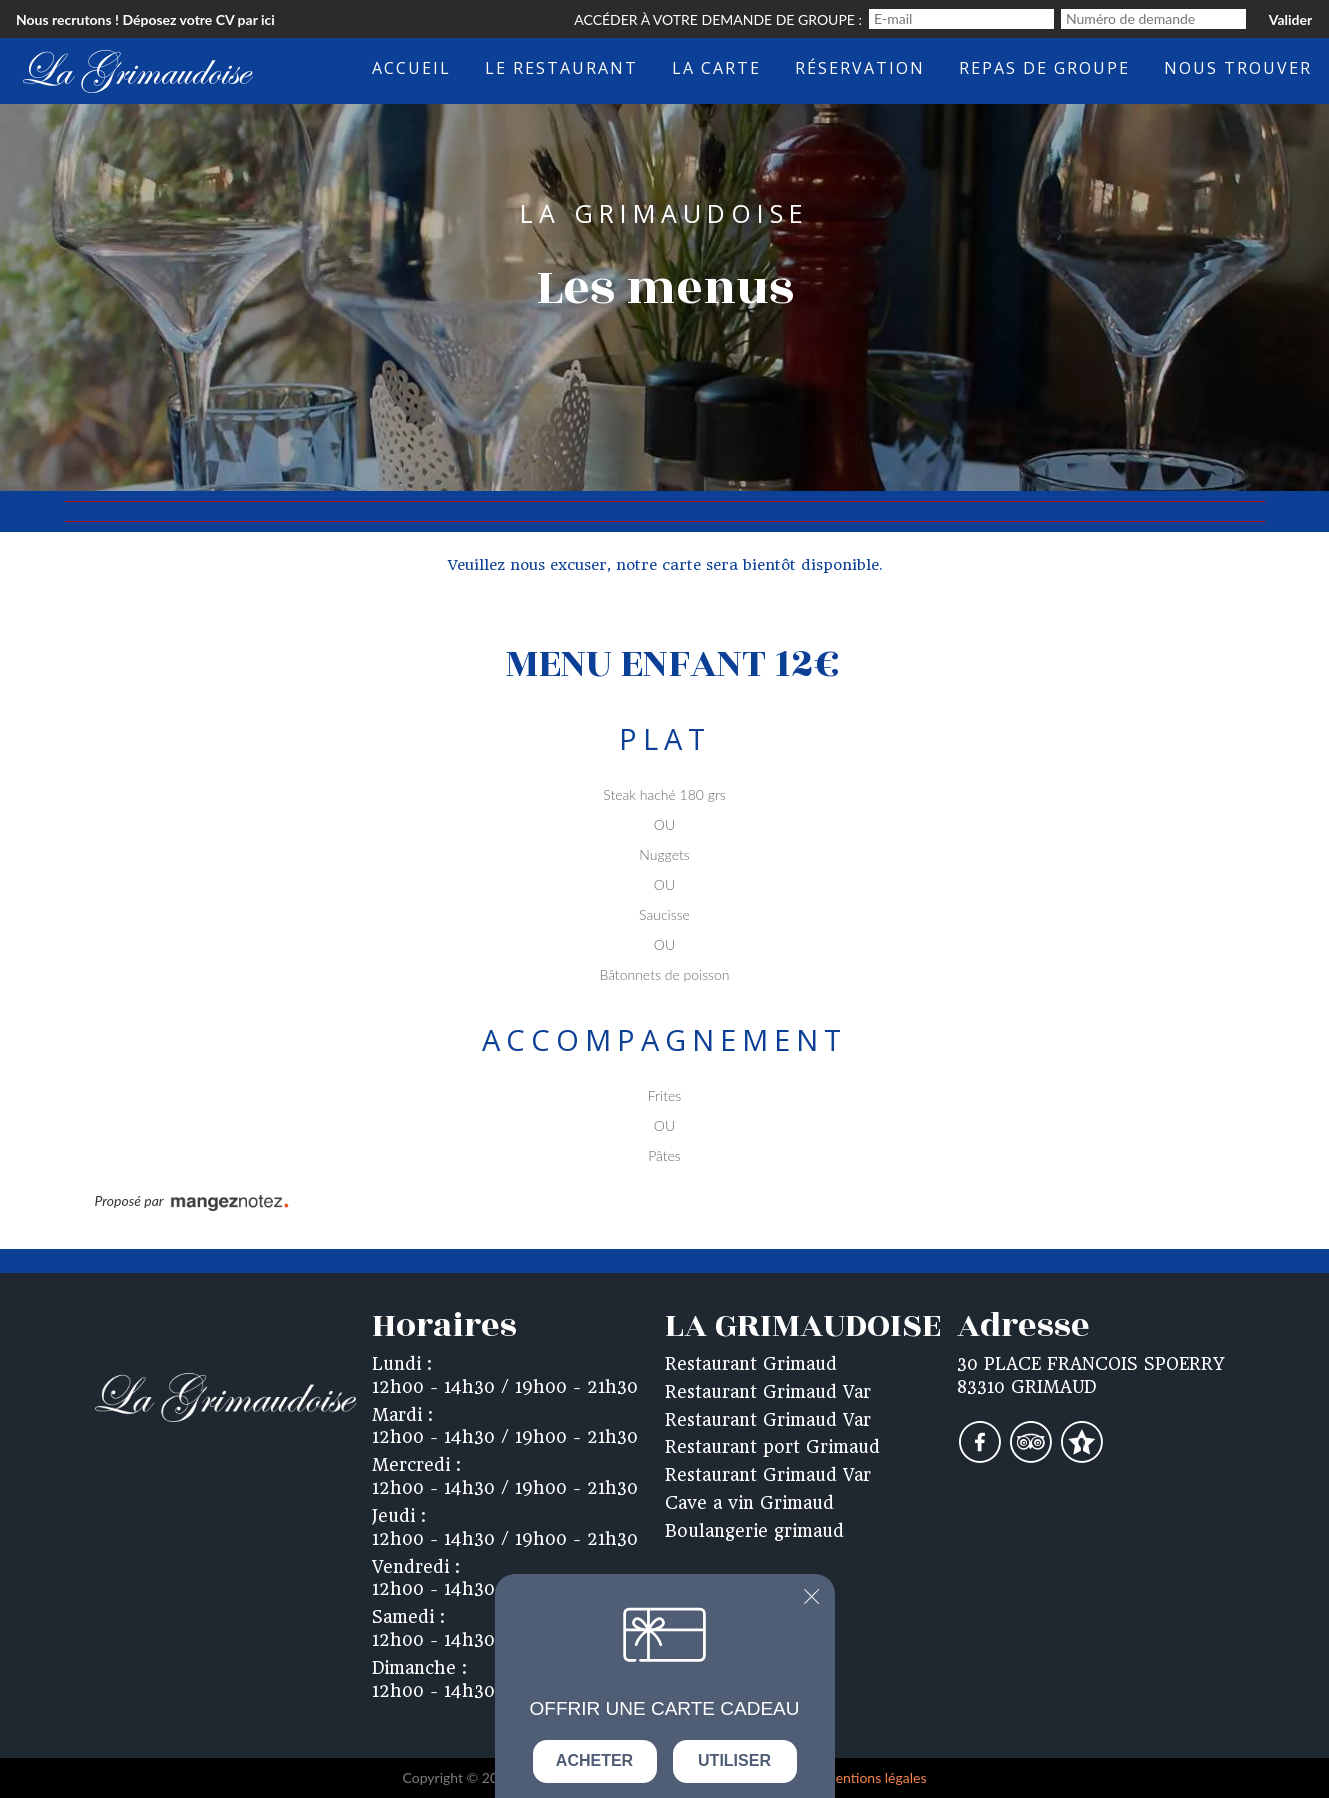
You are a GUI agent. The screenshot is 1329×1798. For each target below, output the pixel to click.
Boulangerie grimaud (754, 1531)
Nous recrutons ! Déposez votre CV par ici (145, 19)
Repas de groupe (1044, 68)
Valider (1290, 19)
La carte (716, 68)
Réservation (860, 68)
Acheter (594, 1760)
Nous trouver (1238, 68)
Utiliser (734, 1760)
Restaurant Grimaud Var (768, 1392)
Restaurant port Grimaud (772, 1447)
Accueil (411, 68)
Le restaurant (561, 68)
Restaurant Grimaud (751, 1364)
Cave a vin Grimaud (749, 1503)
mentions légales (875, 1777)
